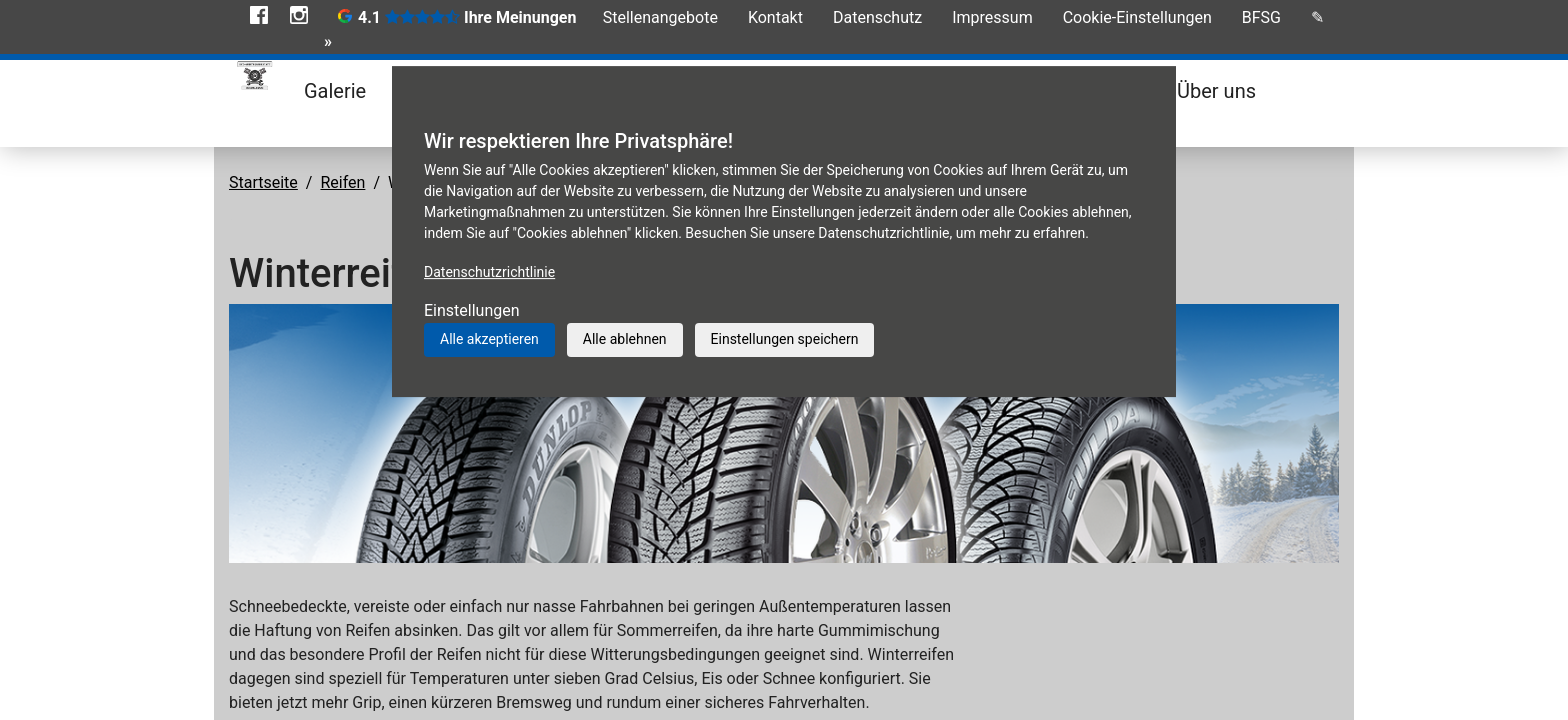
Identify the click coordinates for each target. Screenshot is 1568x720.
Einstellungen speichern (785, 339)
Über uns (1216, 91)
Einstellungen (472, 310)
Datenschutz (877, 17)
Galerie (335, 91)
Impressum (992, 17)
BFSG (1261, 17)
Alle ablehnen (625, 339)
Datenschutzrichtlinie (489, 272)
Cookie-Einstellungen (1137, 17)
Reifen (342, 182)
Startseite (263, 182)
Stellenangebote (660, 17)
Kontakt (775, 17)
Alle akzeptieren (489, 339)
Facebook (259, 15)
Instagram (299, 15)
